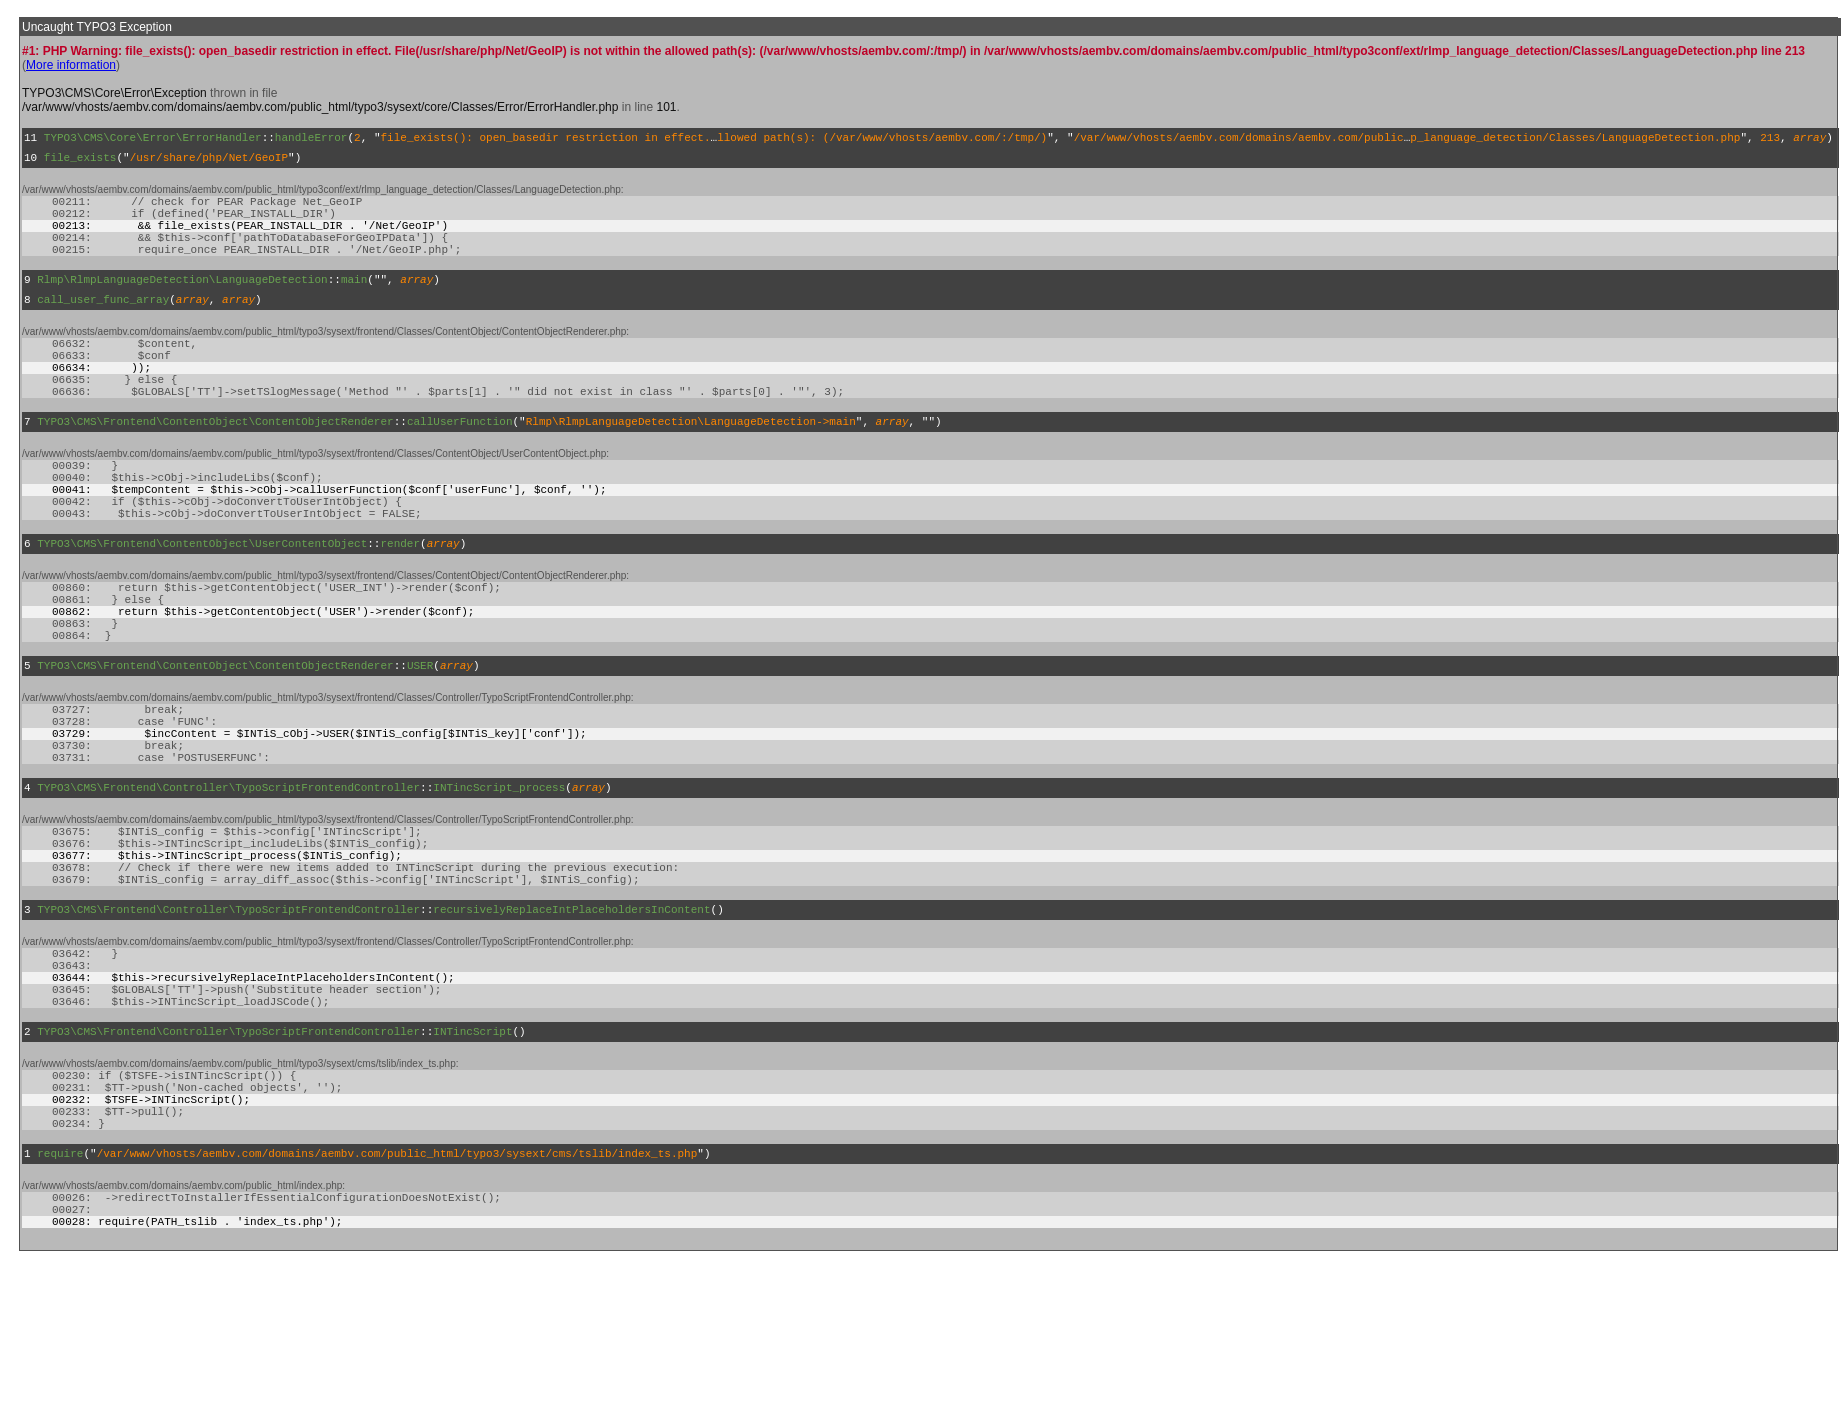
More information (71, 65)
